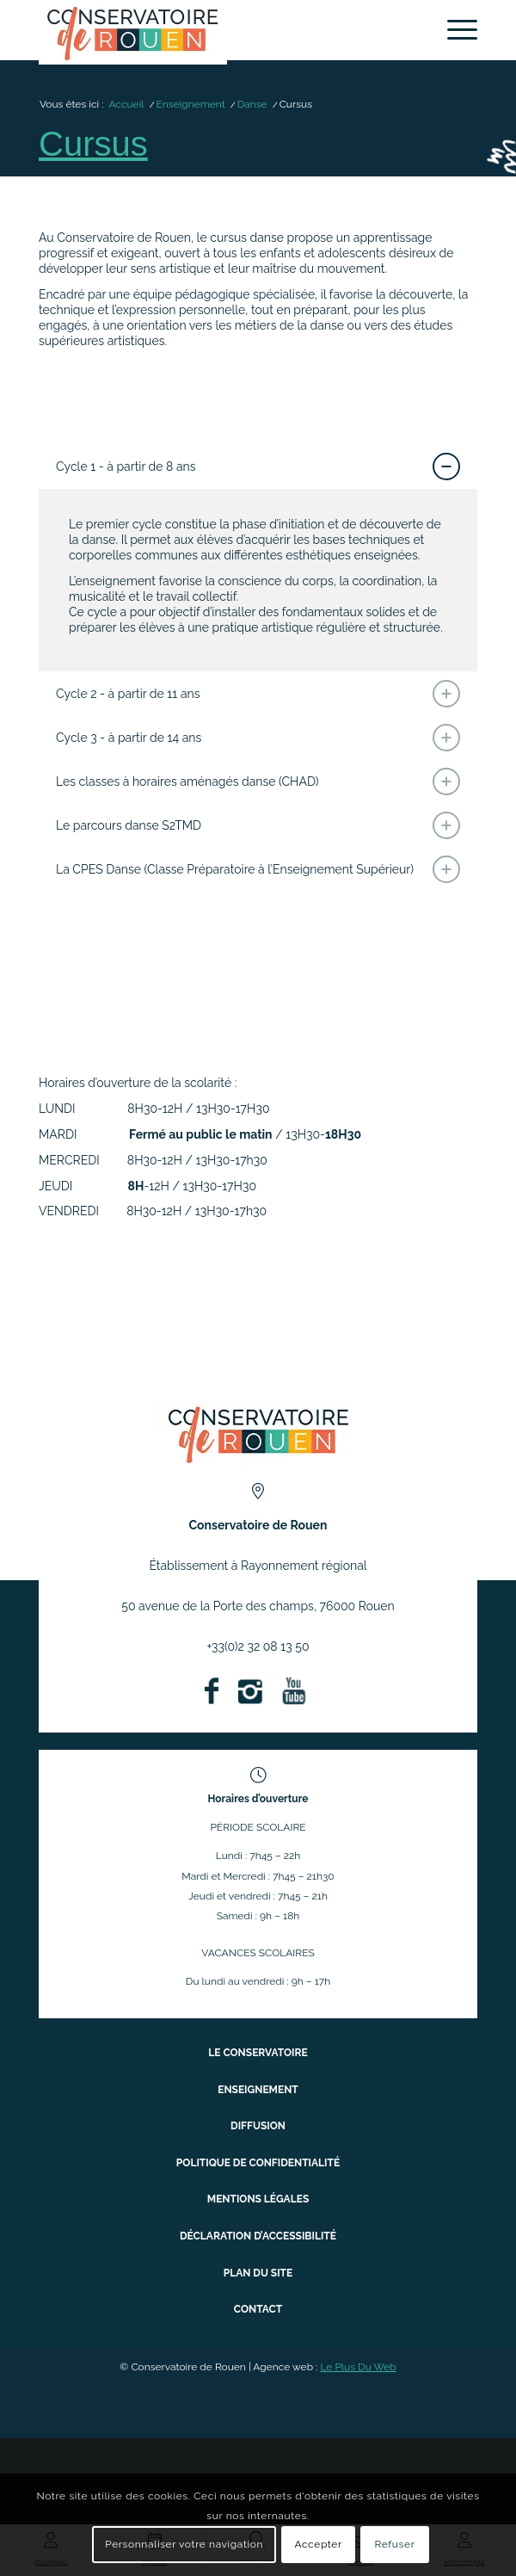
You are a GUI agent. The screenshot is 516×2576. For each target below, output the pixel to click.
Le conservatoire (257, 2053)
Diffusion (258, 2126)
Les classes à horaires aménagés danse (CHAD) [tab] (258, 781)
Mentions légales (258, 2199)
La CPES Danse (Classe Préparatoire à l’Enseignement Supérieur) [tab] (258, 869)
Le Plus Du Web (358, 2367)
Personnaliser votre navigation (184, 2544)
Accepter (317, 2544)
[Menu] (453, 30)
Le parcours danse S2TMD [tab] (258, 825)
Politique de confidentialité (258, 2163)
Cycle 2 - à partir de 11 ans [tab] (258, 693)
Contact (258, 2309)
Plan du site (258, 2273)
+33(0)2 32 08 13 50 (258, 1646)
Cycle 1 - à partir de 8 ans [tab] (258, 466)
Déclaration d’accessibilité (258, 2236)
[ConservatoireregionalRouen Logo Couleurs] (258, 1433)
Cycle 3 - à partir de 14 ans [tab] (258, 737)
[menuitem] (453, 30)
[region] (258, 580)
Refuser (394, 2544)
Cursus (93, 144)
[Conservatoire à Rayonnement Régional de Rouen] (214, 32)
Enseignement (258, 2090)
